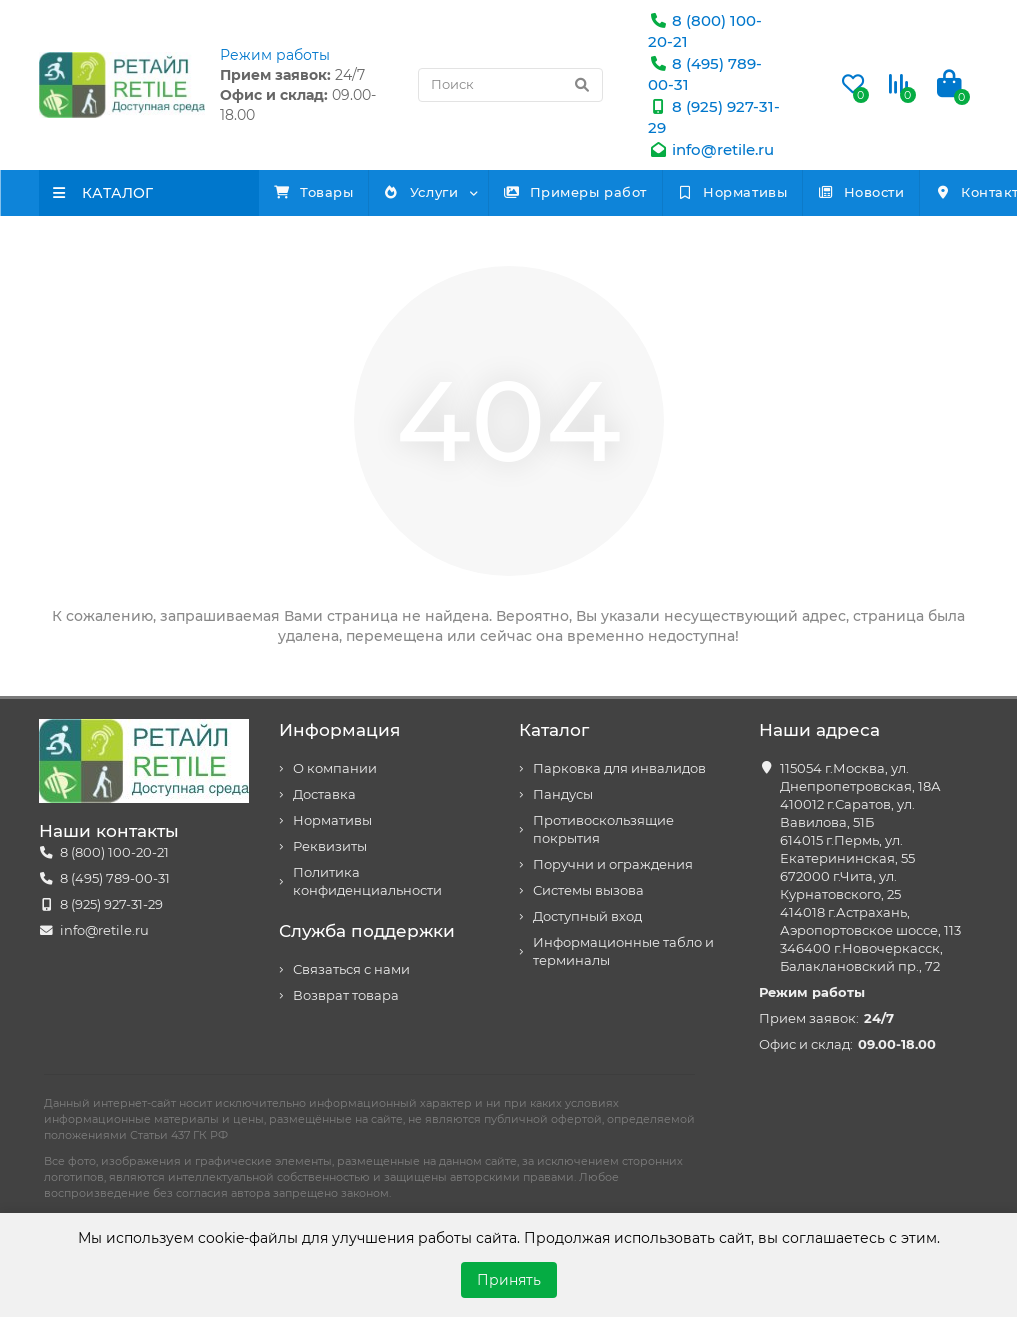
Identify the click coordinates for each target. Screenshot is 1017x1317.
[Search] (510, 85)
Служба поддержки (367, 931)
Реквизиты (330, 846)
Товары (329, 192)
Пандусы (563, 794)
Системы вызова (588, 890)
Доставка (324, 794)
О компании (335, 768)
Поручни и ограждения (613, 864)
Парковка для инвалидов (619, 768)
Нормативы (842, 192)
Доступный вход (587, 916)
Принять (509, 1280)
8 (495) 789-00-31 (115, 878)
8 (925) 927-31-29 (111, 904)
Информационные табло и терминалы (623, 951)
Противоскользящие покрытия (603, 829)
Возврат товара (346, 995)
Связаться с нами (351, 969)
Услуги (468, 192)
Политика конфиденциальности (367, 881)
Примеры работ (654, 192)
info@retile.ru (711, 149)
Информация (339, 730)
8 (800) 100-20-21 (114, 852)
